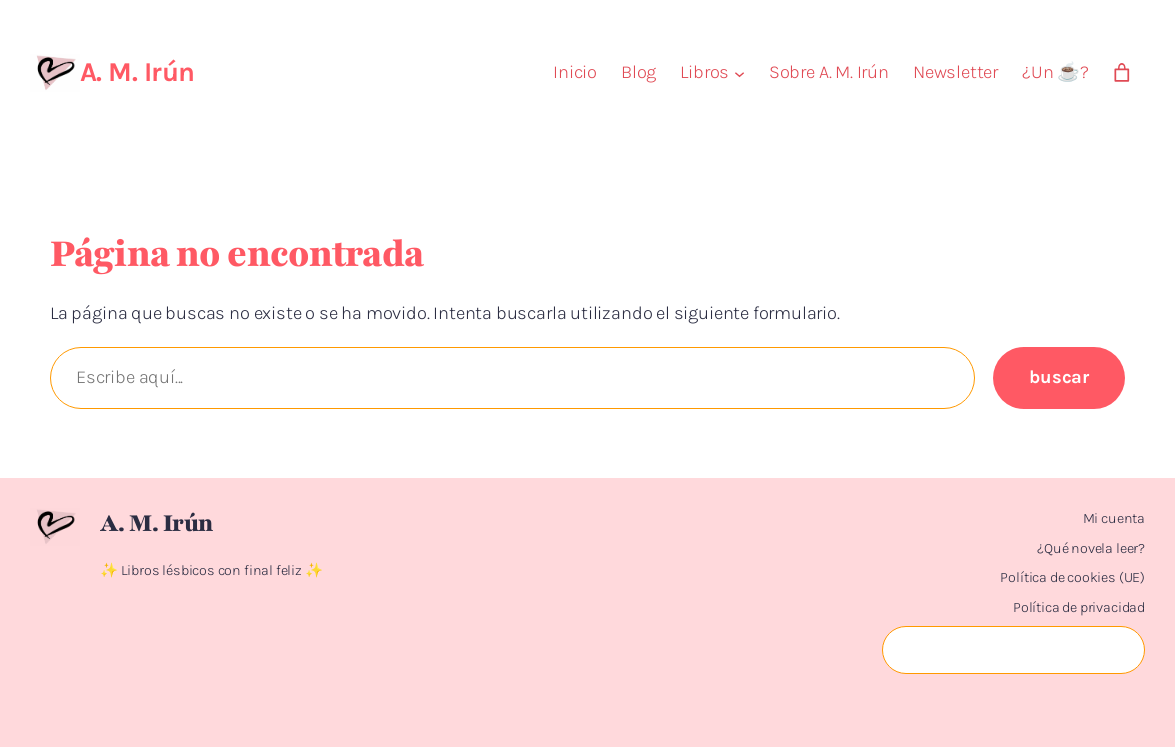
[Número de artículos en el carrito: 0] (1122, 73)
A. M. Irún (137, 72)
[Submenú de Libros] (739, 72)
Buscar (1059, 377)
